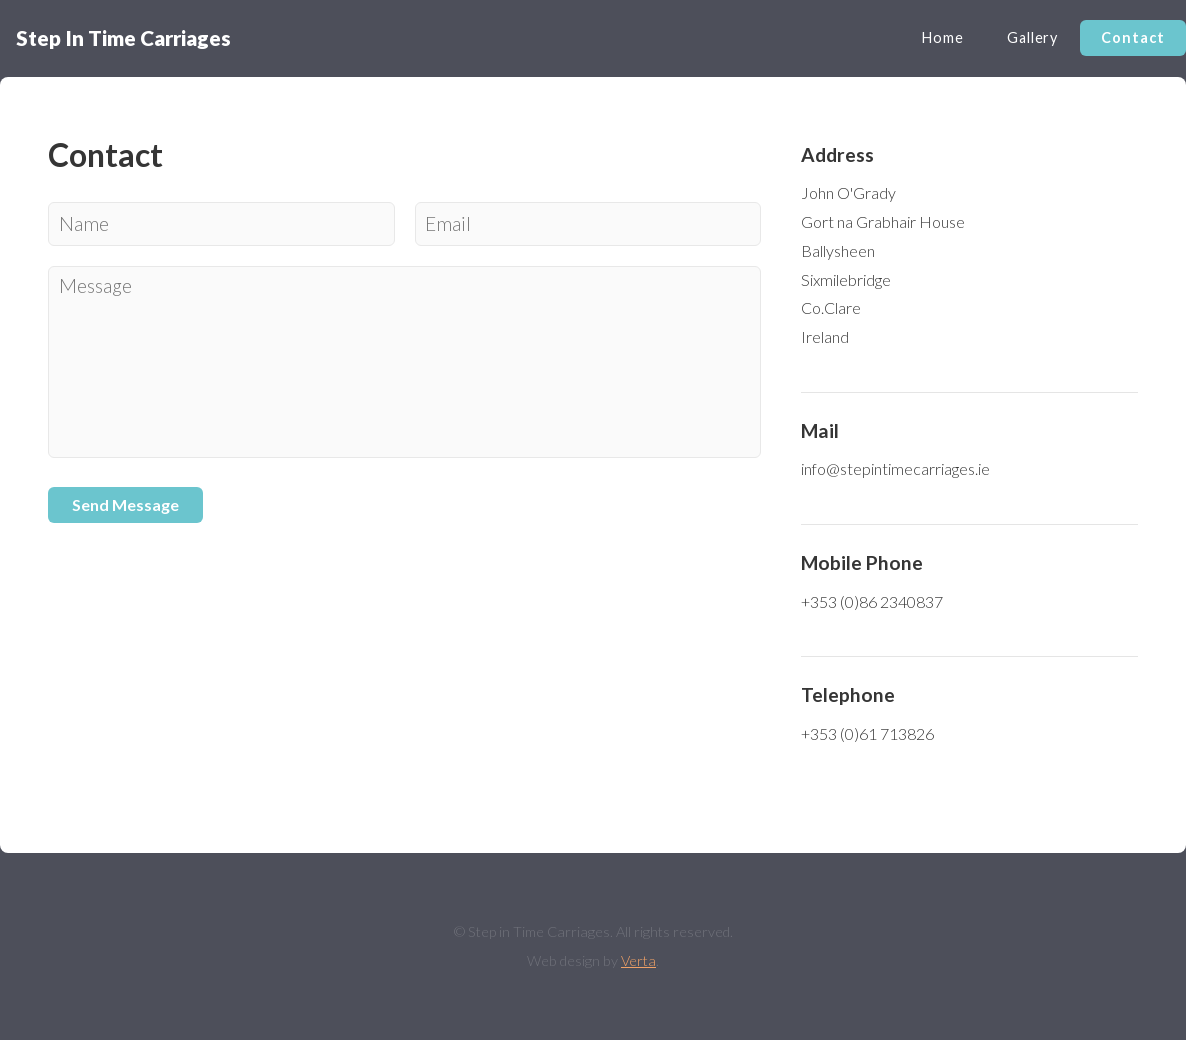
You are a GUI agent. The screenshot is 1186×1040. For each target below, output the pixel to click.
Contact (1132, 37)
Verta (638, 960)
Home (942, 37)
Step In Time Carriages (123, 37)
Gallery (1032, 37)
